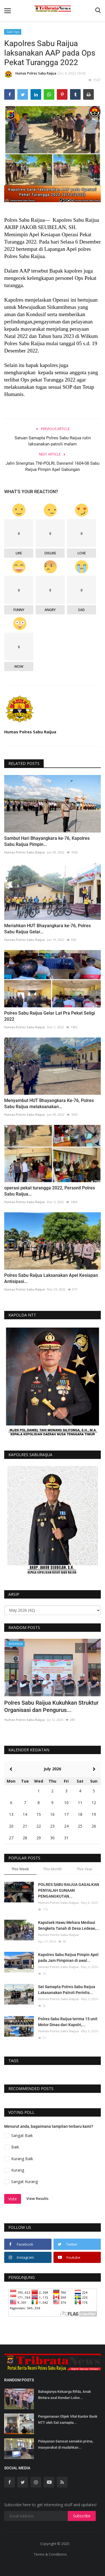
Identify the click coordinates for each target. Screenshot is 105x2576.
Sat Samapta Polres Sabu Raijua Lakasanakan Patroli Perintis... (66, 1990)
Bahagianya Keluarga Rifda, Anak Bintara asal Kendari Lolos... (64, 2394)
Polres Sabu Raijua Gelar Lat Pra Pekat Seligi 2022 (49, 1016)
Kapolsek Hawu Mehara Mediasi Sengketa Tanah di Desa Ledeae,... (68, 1925)
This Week (20, 1868)
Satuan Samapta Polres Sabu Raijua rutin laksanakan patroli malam (53, 441)
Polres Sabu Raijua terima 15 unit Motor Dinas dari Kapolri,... (67, 2022)
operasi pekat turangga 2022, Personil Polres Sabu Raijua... (49, 1191)
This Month (52, 1868)
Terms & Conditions (50, 2554)
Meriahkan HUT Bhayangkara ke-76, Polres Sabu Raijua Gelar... (47, 928)
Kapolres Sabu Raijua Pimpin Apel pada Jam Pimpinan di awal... (68, 1957)
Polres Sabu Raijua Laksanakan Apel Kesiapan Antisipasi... (51, 1278)
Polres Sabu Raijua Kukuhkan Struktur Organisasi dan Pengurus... (51, 1706)
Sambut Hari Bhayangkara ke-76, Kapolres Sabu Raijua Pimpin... (47, 841)
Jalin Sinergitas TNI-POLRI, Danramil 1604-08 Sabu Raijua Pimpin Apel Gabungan (52, 466)
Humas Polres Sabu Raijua (30, 74)
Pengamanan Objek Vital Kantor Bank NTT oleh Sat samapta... (67, 2419)
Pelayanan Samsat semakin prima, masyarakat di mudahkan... (65, 2444)
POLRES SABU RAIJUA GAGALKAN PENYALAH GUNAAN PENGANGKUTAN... (68, 1890)
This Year (84, 1868)
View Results (37, 2198)
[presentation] (80, 1648)
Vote (12, 2198)
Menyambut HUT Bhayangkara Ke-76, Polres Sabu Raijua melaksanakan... (49, 1103)
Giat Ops (12, 32)
